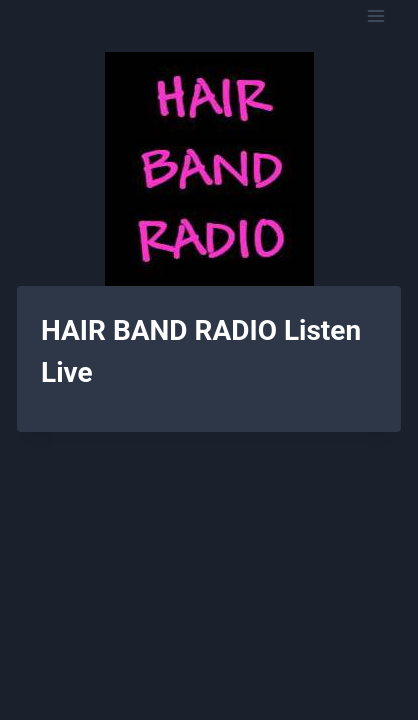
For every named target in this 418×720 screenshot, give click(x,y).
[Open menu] (375, 15)
